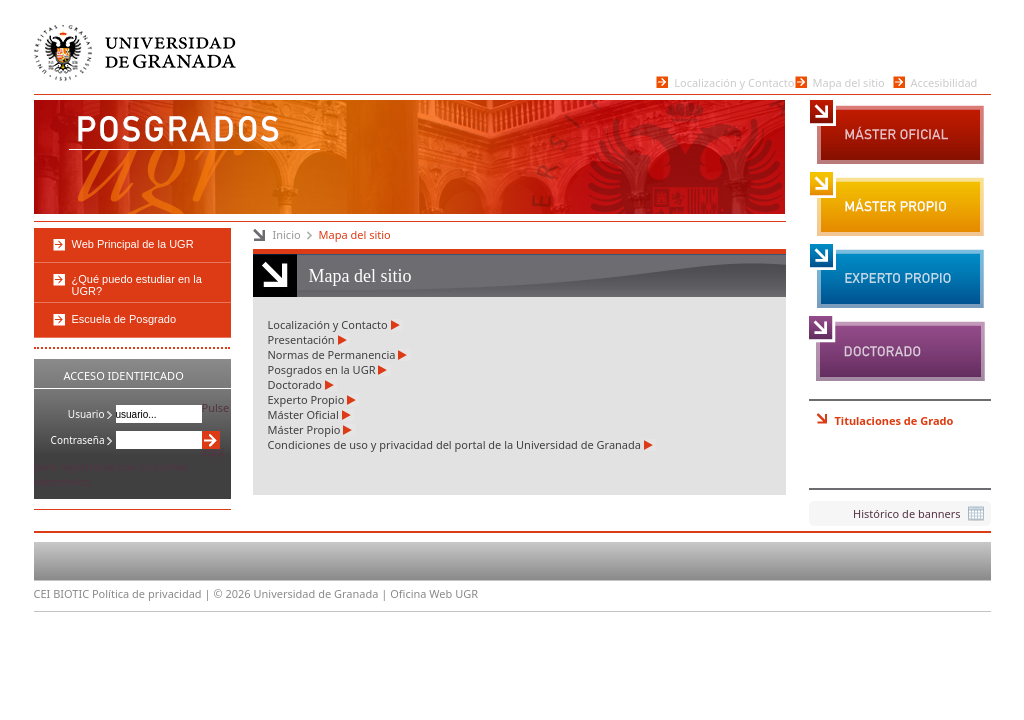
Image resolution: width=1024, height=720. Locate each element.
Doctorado (897, 349)
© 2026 (231, 593)
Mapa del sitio (849, 81)
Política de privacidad (147, 593)
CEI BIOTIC (62, 593)
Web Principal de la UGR (133, 244)
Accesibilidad (944, 81)
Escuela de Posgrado (124, 319)
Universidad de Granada (137, 54)
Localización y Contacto (734, 81)
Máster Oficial (897, 133)
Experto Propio (897, 277)
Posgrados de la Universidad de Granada (187, 136)
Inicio (287, 234)
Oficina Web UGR (434, 593)
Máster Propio (897, 205)
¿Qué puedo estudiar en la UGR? (137, 285)
